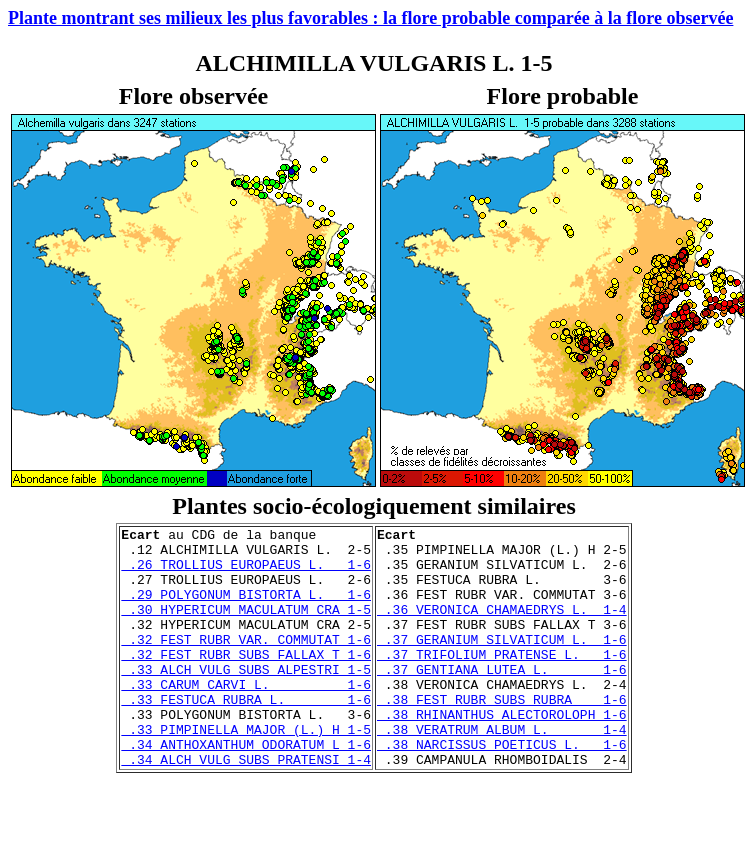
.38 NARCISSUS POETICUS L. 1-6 (502, 789)
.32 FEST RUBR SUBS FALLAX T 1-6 (246, 681)
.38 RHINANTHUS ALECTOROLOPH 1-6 (502, 753)
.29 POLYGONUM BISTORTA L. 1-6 (246, 609)
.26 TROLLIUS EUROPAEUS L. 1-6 (246, 573)
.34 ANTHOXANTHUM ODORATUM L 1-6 (246, 789)
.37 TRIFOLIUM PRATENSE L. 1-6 (502, 681)
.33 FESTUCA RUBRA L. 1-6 (246, 735)
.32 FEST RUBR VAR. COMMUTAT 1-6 (246, 663)
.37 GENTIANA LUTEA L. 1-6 (502, 699)
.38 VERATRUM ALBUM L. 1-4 (502, 771)
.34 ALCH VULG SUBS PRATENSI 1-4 (246, 807)
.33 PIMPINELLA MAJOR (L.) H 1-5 (246, 771)
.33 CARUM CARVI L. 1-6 (246, 717)
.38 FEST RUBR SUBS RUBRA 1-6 (502, 735)
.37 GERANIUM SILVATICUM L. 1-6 (502, 663)
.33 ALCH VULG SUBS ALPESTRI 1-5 (246, 699)
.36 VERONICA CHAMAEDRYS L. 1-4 (502, 627)
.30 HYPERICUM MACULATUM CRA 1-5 (246, 627)
